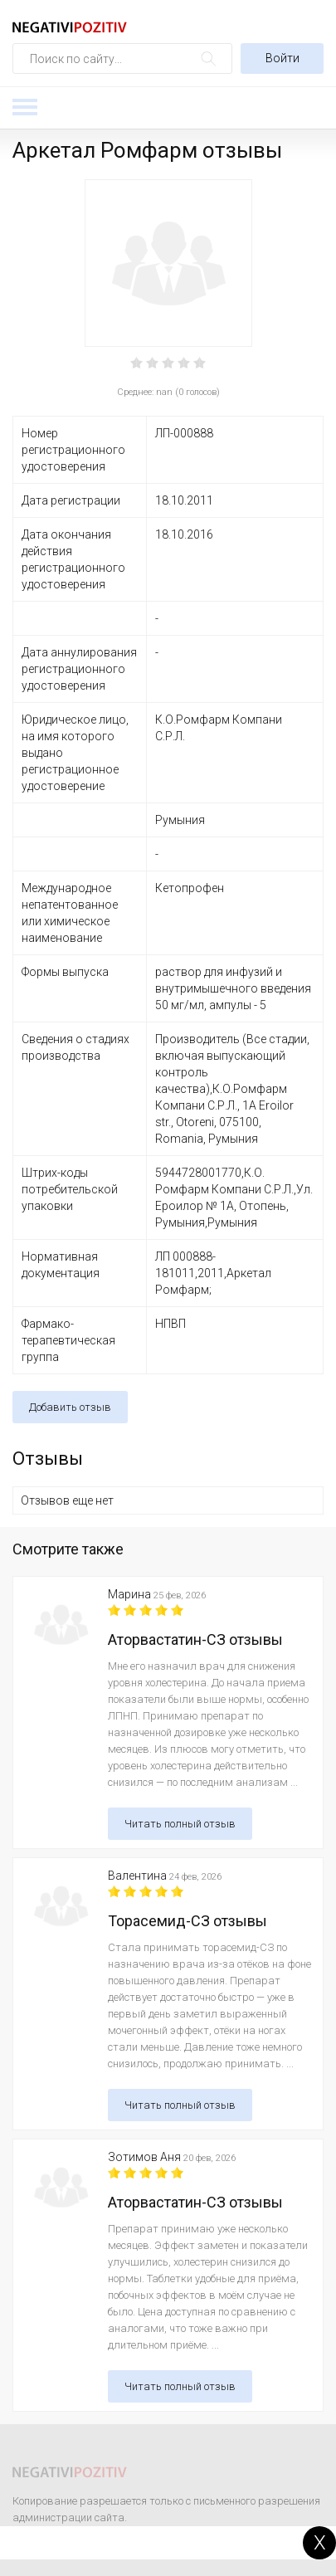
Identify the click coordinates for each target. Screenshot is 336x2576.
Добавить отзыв (70, 1407)
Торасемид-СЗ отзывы (187, 1921)
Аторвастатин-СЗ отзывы (195, 1639)
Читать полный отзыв (180, 1823)
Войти (282, 58)
